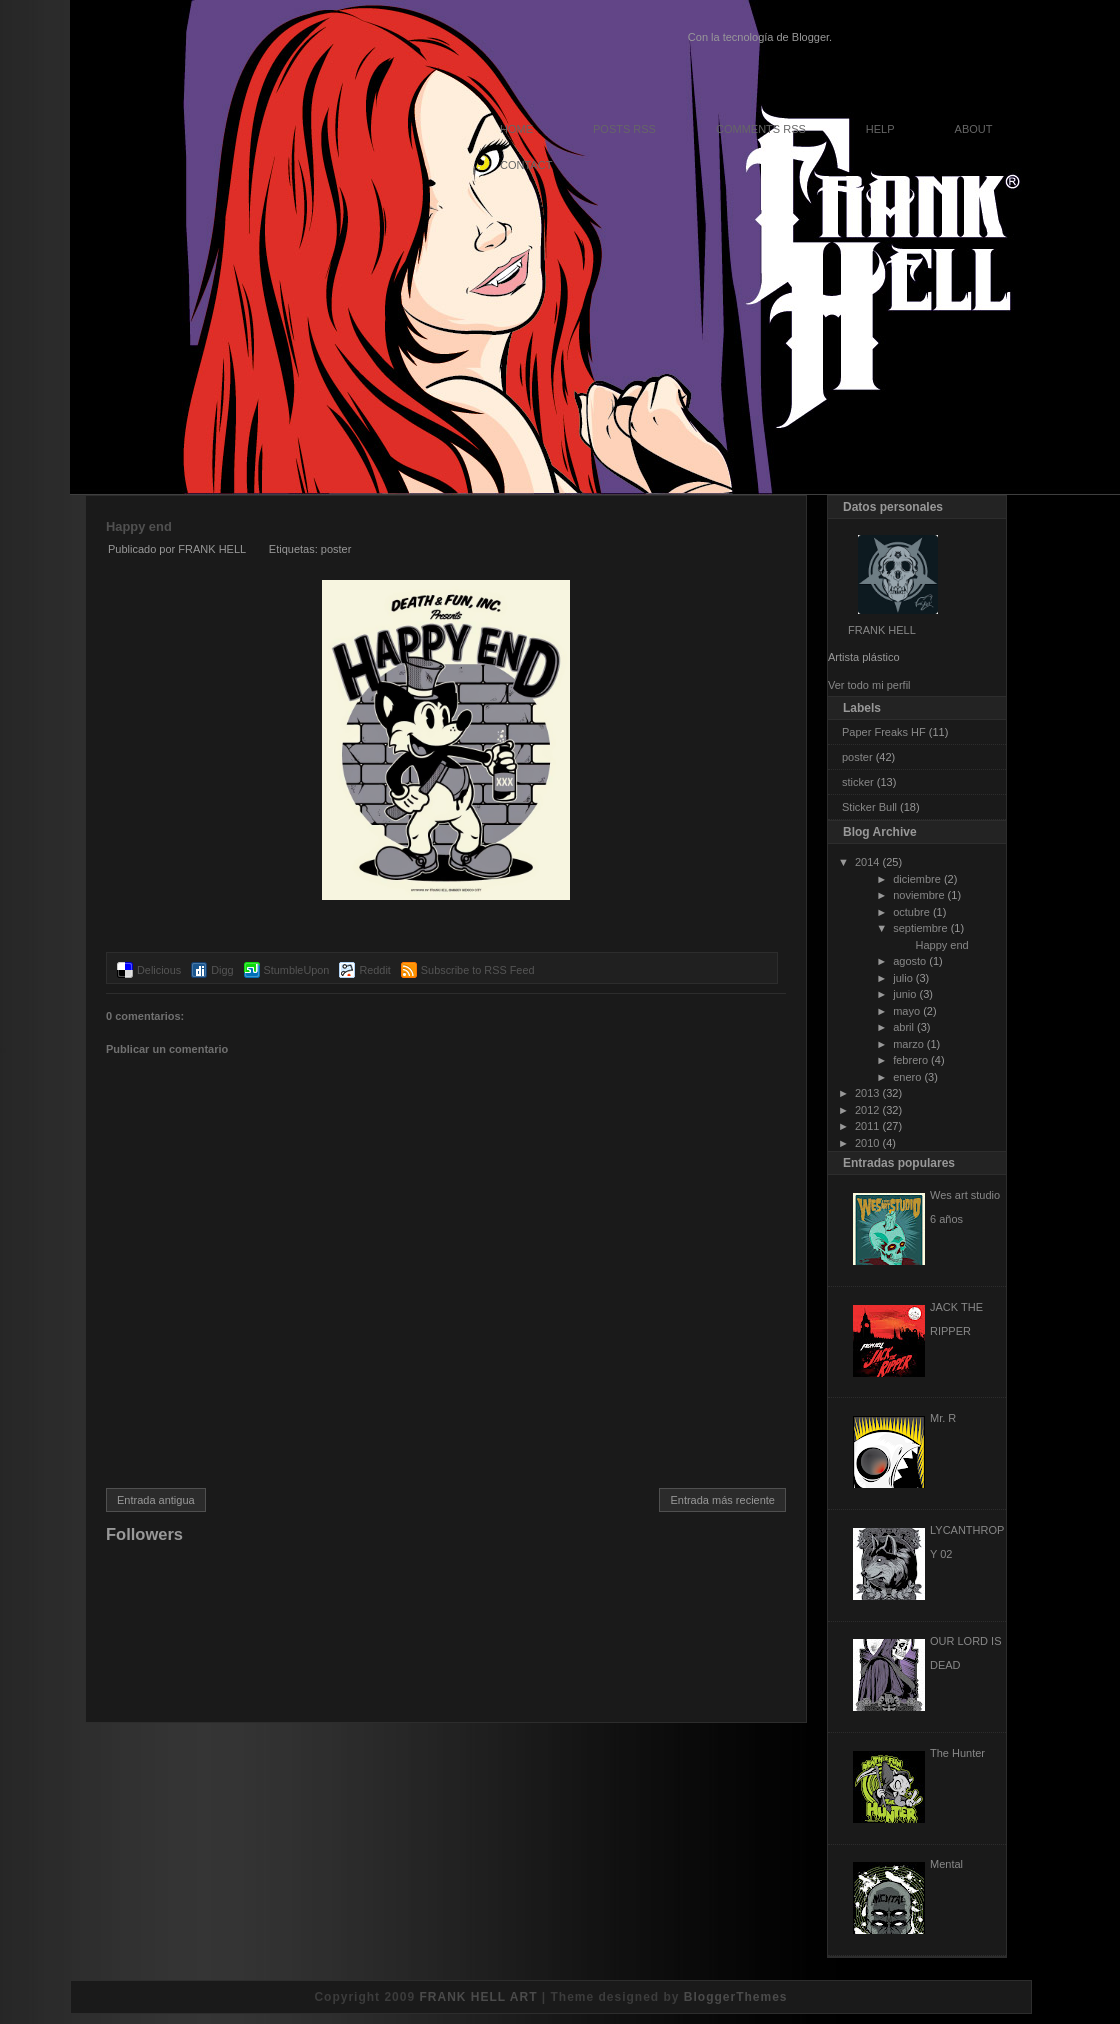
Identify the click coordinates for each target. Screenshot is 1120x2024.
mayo (906, 1011)
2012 (867, 1110)
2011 (867, 1126)
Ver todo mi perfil (869, 685)
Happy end (139, 526)
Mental (946, 1864)
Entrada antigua (156, 1500)
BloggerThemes (736, 1997)
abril (903, 1027)
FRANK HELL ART (478, 1997)
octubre (911, 912)
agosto (909, 961)
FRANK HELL (882, 630)
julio (903, 978)
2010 (867, 1143)
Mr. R (943, 1418)
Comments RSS (761, 129)
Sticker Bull (869, 807)
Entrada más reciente (722, 1500)
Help (880, 129)
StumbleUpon (297, 970)
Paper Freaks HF (884, 732)
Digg (222, 970)
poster (336, 549)
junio (904, 994)
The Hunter (957, 1753)
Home (516, 129)
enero (907, 1077)
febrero (910, 1060)
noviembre (918, 895)
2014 (867, 862)
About (974, 129)
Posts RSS (624, 129)
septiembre (920, 928)
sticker (858, 782)
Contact (526, 165)
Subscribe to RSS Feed (478, 970)
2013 (867, 1093)
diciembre (917, 879)
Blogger (810, 37)
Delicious (159, 970)
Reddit (374, 970)
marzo (908, 1044)
